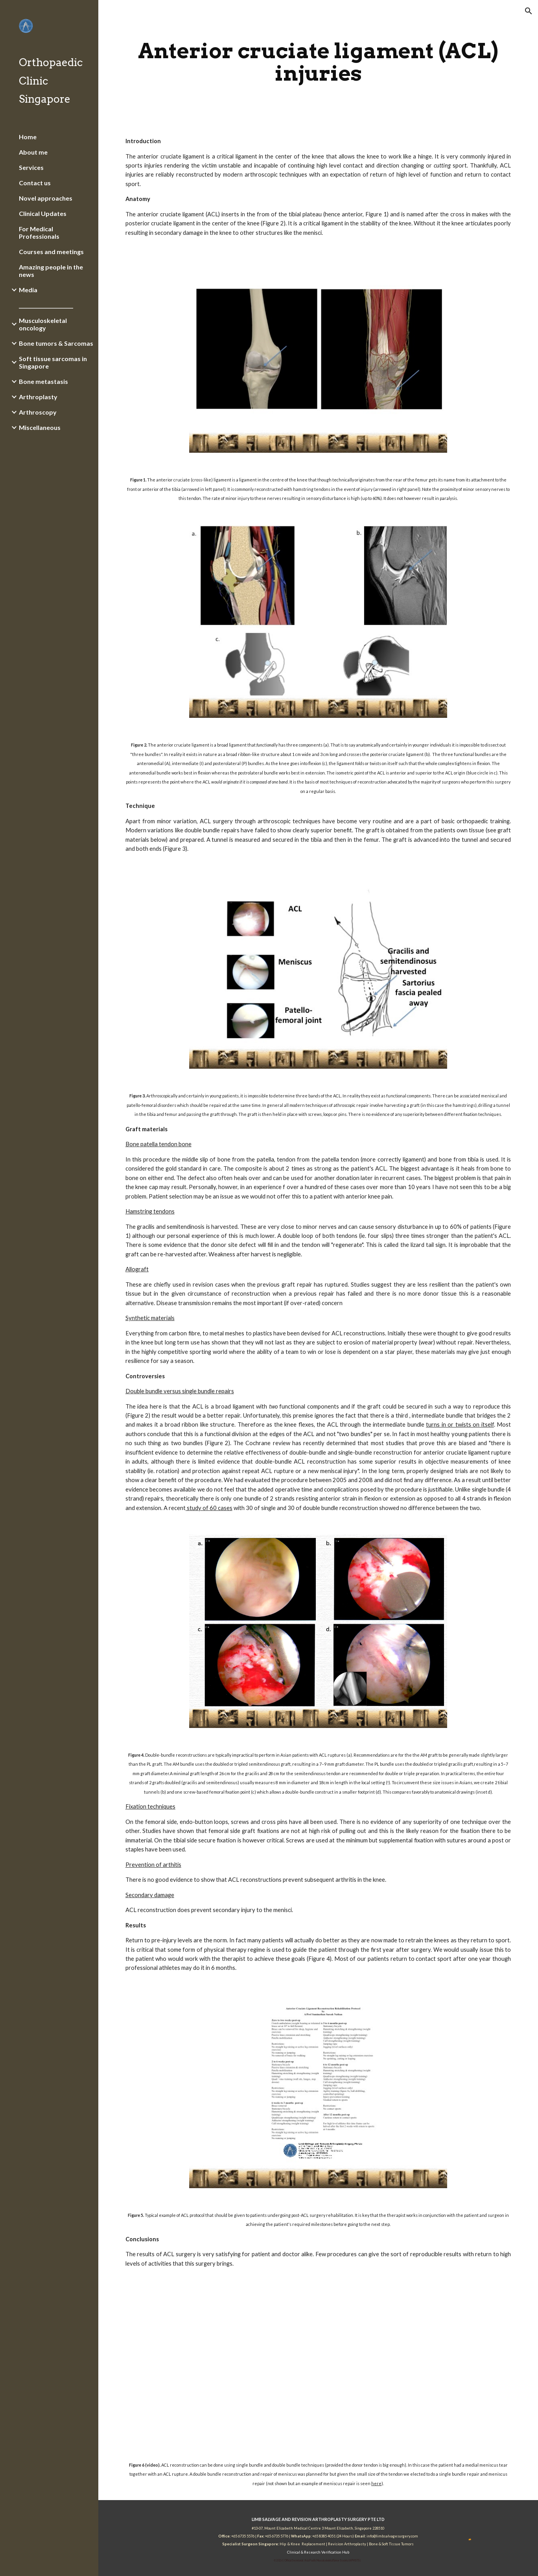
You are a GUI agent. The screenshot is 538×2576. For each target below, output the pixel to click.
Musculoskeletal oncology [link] (43, 324)
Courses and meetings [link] (51, 251)
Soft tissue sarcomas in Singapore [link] (53, 362)
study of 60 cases (209, 1508)
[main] (318, 61)
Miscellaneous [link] (40, 427)
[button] (528, 11)
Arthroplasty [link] (38, 396)
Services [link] (31, 167)
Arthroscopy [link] (38, 412)
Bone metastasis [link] (43, 381)
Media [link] (28, 289)
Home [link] (28, 136)
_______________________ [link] (46, 305)
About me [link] (33, 152)
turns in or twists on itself (460, 1424)
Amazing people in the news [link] (51, 270)
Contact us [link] (35, 182)
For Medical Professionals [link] (39, 232)
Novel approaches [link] (45, 198)
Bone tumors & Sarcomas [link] (56, 343)
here (376, 2483)
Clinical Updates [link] (42, 213)
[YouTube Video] (318, 2364)
